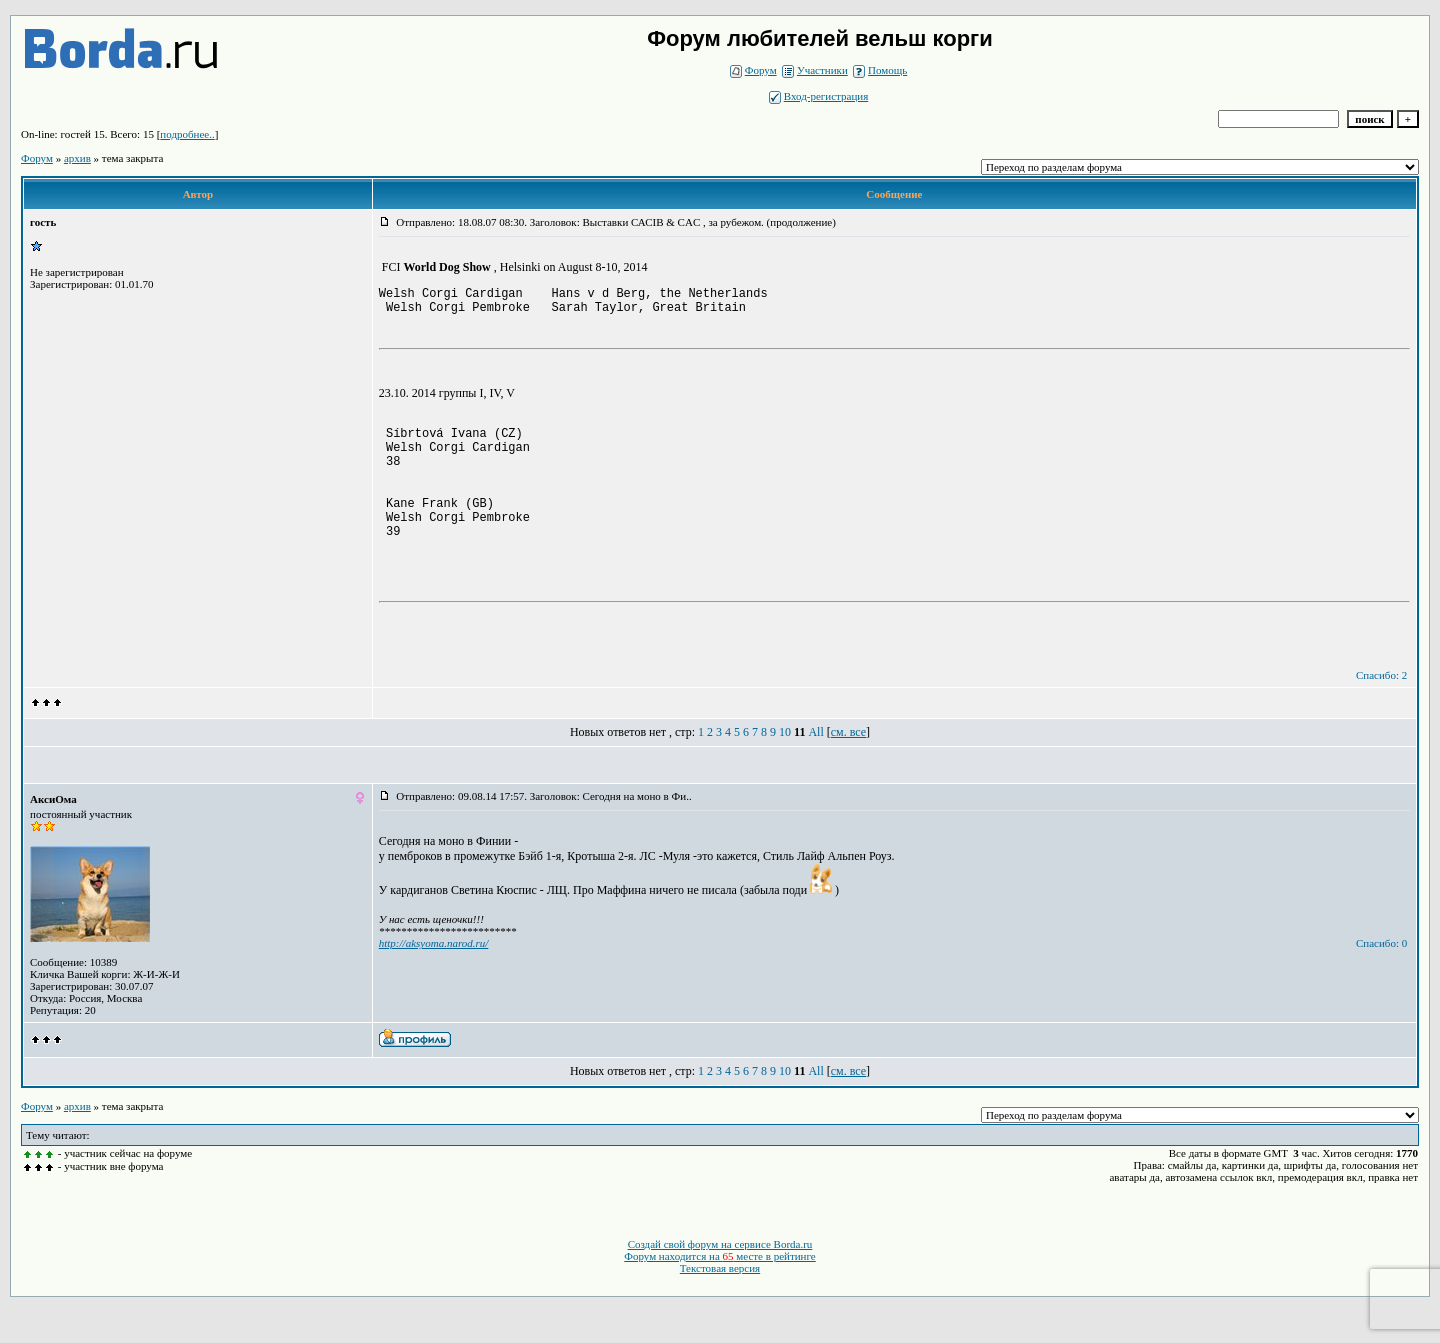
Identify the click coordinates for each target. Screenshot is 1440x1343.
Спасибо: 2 (1381, 711)
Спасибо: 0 (1381, 979)
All (815, 768)
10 (785, 768)
